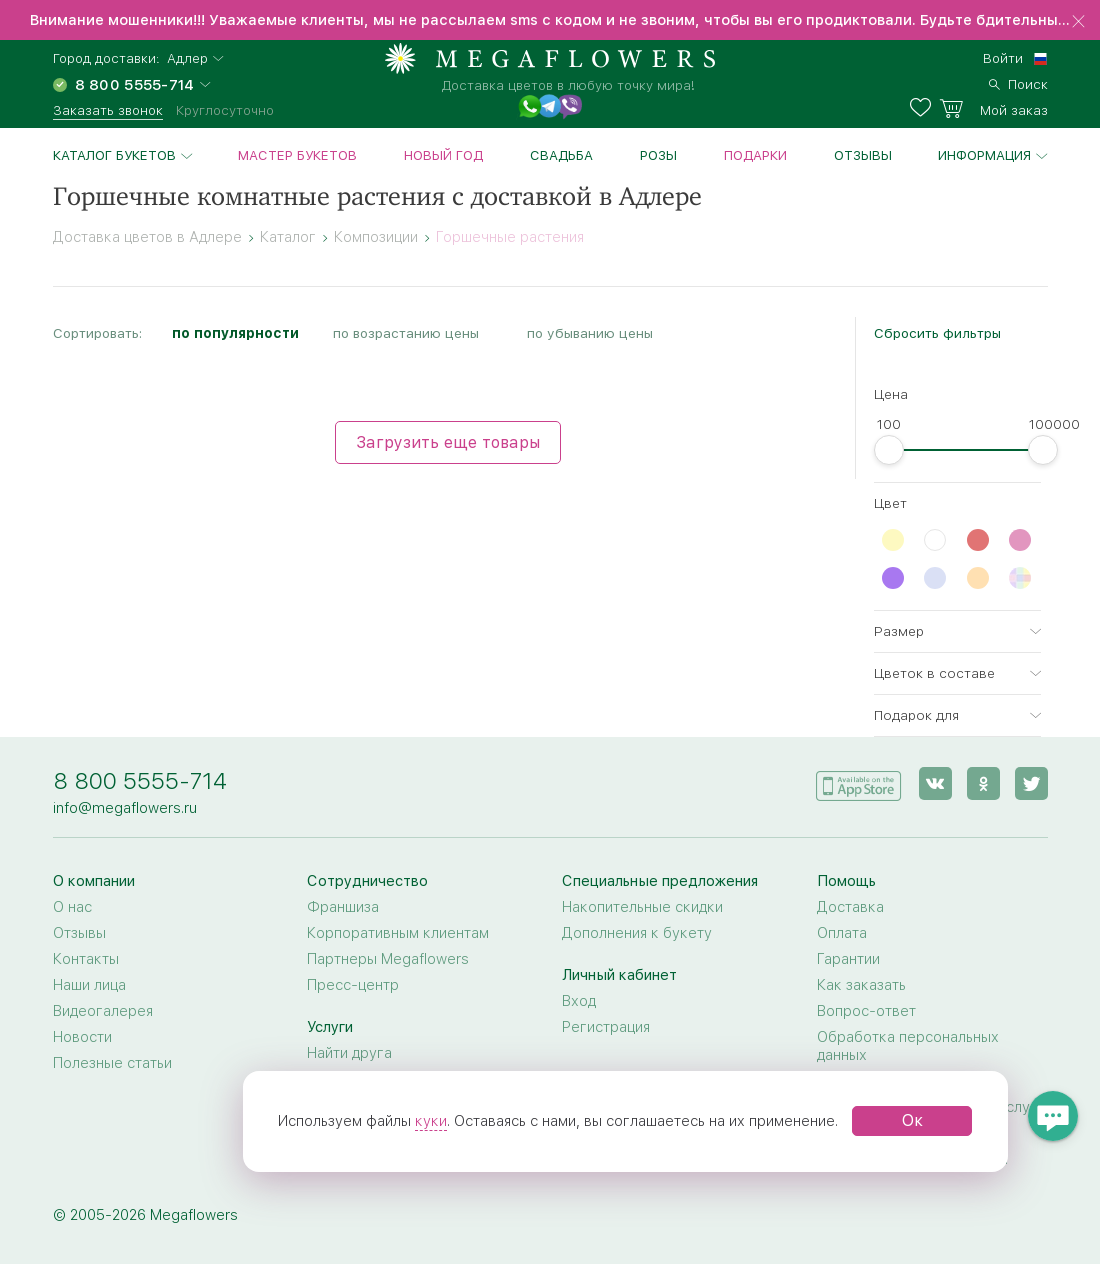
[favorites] (924, 108)
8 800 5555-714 (140, 780)
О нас (72, 907)
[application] (859, 782)
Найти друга (349, 1053)
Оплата (842, 933)
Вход (579, 1001)
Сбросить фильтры (937, 333)
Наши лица (89, 985)
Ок (912, 1120)
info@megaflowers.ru (125, 808)
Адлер (187, 58)
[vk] (935, 783)
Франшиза (343, 907)
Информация (984, 155)
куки (431, 1121)
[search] (1018, 82)
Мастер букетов (297, 155)
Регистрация (606, 1027)
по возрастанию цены (406, 333)
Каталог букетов (114, 155)
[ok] (983, 783)
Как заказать (861, 985)
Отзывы (863, 155)
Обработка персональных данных (908, 1046)
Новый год (443, 155)
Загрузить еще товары (448, 442)
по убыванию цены (590, 333)
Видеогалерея (103, 1011)
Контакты (86, 959)
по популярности (235, 333)
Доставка (850, 907)
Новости (82, 1037)
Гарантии (848, 959)
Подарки (755, 155)
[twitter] (1031, 783)
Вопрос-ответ (866, 1011)
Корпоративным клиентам (398, 933)
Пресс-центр (353, 985)
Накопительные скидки (642, 907)
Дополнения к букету (637, 933)
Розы (658, 155)
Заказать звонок (108, 110)
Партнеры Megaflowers (388, 959)
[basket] (993, 108)
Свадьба (561, 155)
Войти (1003, 58)
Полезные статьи (112, 1063)
